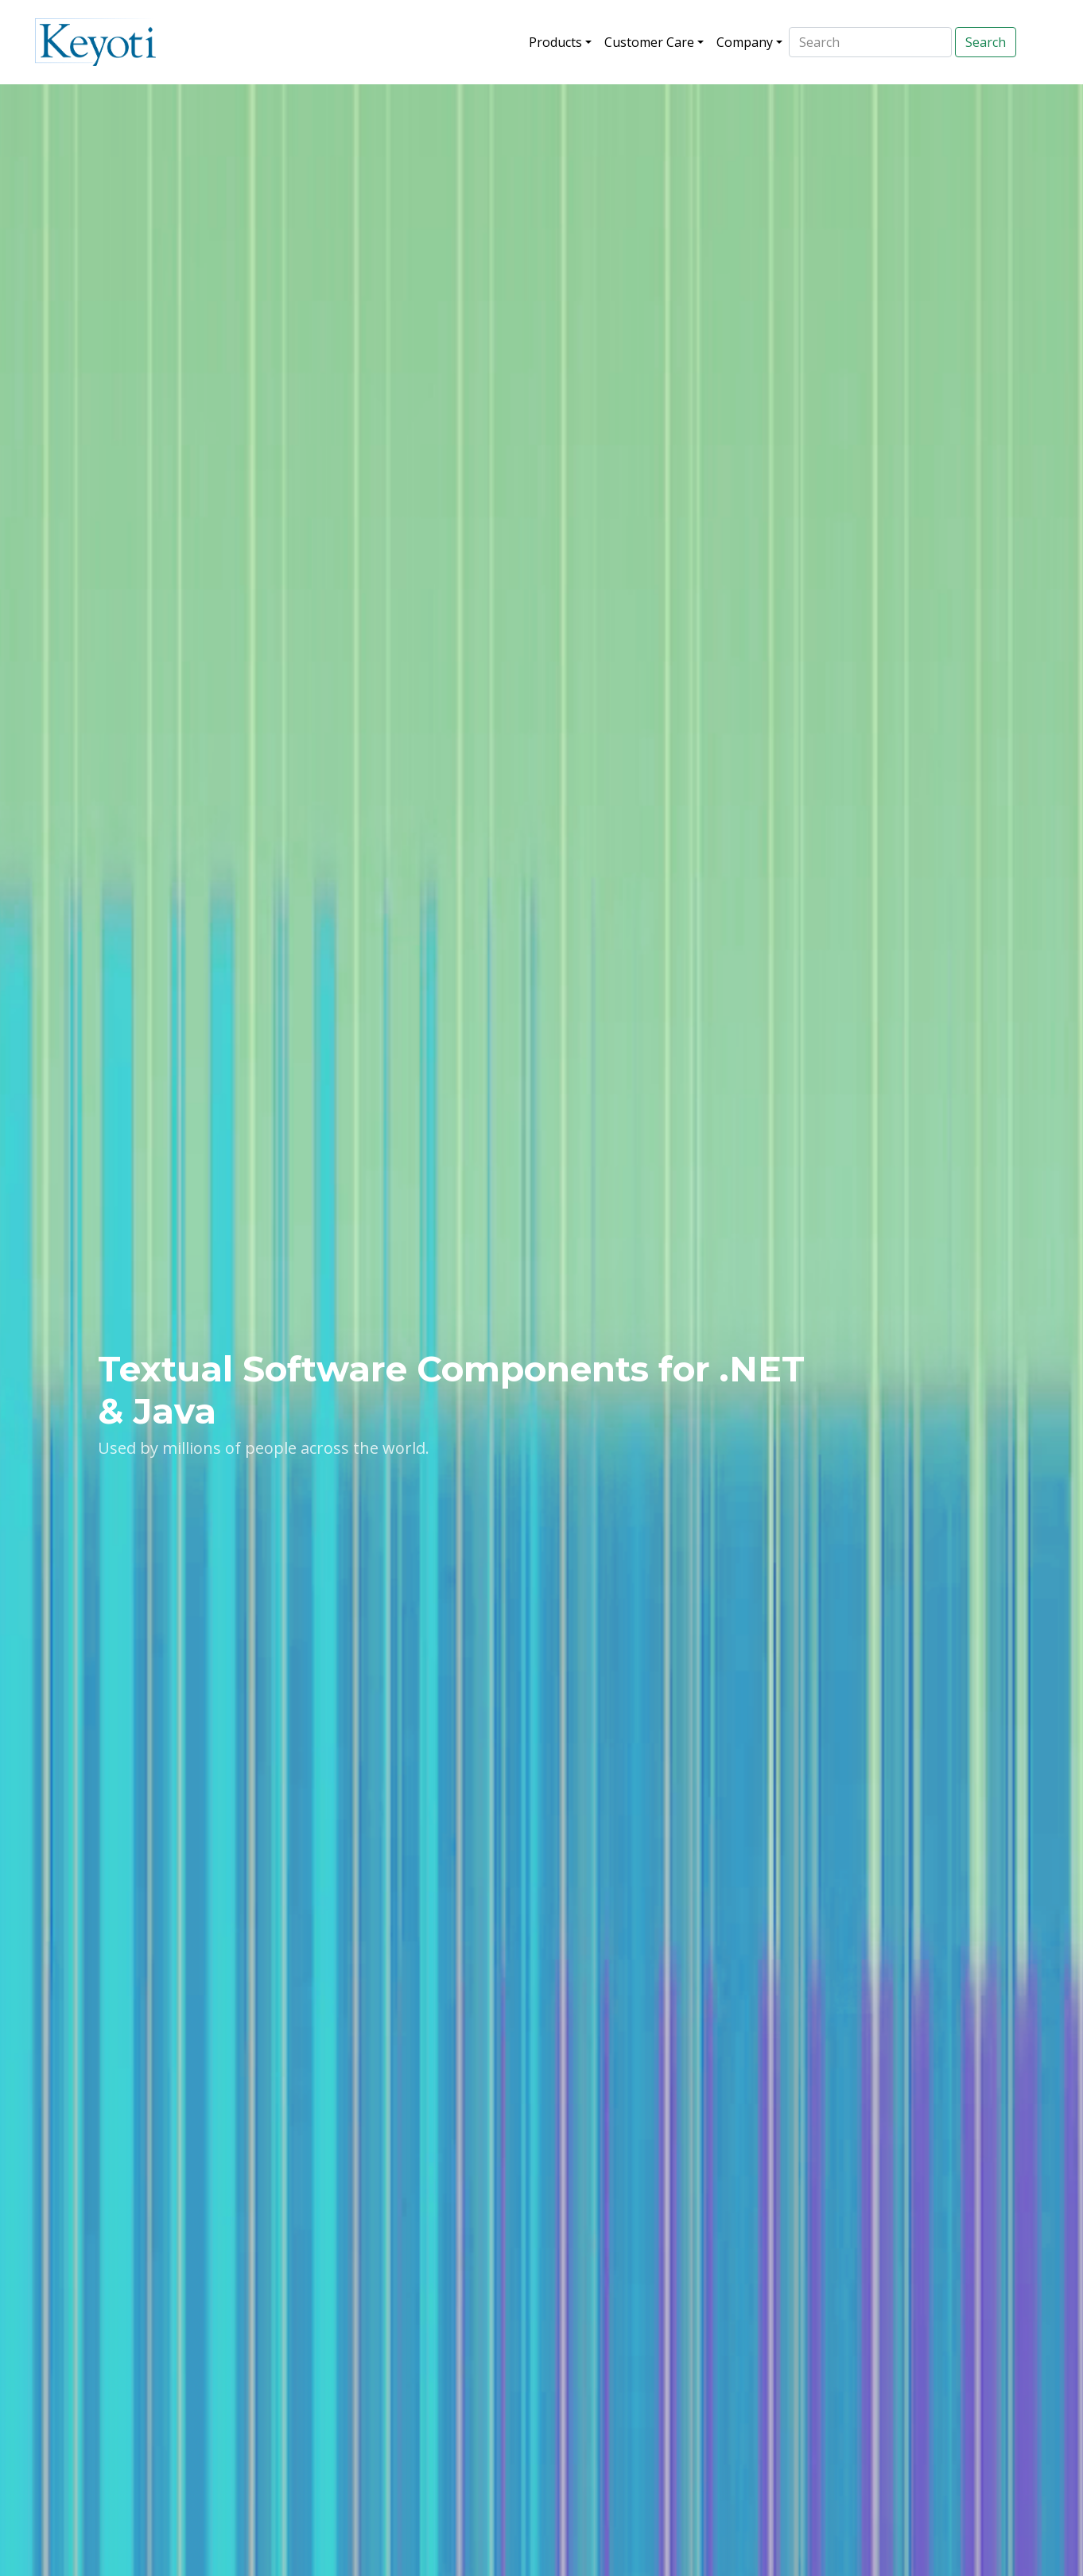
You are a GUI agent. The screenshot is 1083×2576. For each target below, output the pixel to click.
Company (744, 42)
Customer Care (649, 42)
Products (555, 42)
